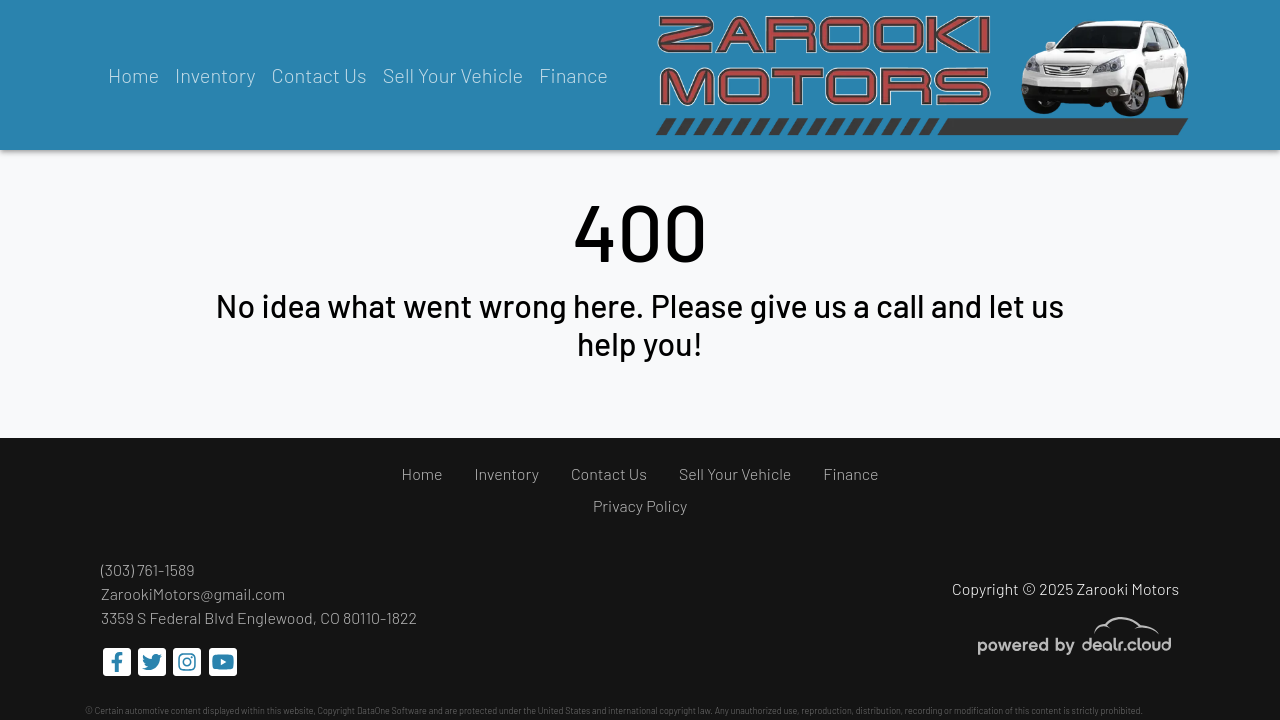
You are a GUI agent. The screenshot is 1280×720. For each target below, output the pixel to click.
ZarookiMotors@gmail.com (193, 593)
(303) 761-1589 (148, 569)
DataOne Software (392, 710)
